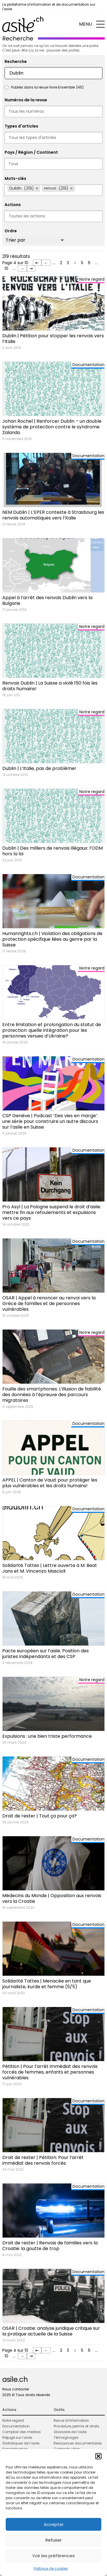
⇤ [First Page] (37, 263)
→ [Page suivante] (22, 268)
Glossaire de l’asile (70, 2431)
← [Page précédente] (46, 263)
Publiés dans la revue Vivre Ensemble (47, 87)
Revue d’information (71, 2420)
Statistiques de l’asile (20, 2443)
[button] (98, 2456)
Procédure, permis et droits (76, 2426)
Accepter (54, 2524)
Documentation (16, 2426)
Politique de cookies (51, 2568)
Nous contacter (15, 2389)
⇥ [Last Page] (31, 268)
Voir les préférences (53, 2556)
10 (6, 268)
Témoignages (66, 2437)
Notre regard (13, 2420)
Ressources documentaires (78, 2443)
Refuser (53, 2540)
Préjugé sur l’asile (17, 2437)
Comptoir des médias (21, 2431)
